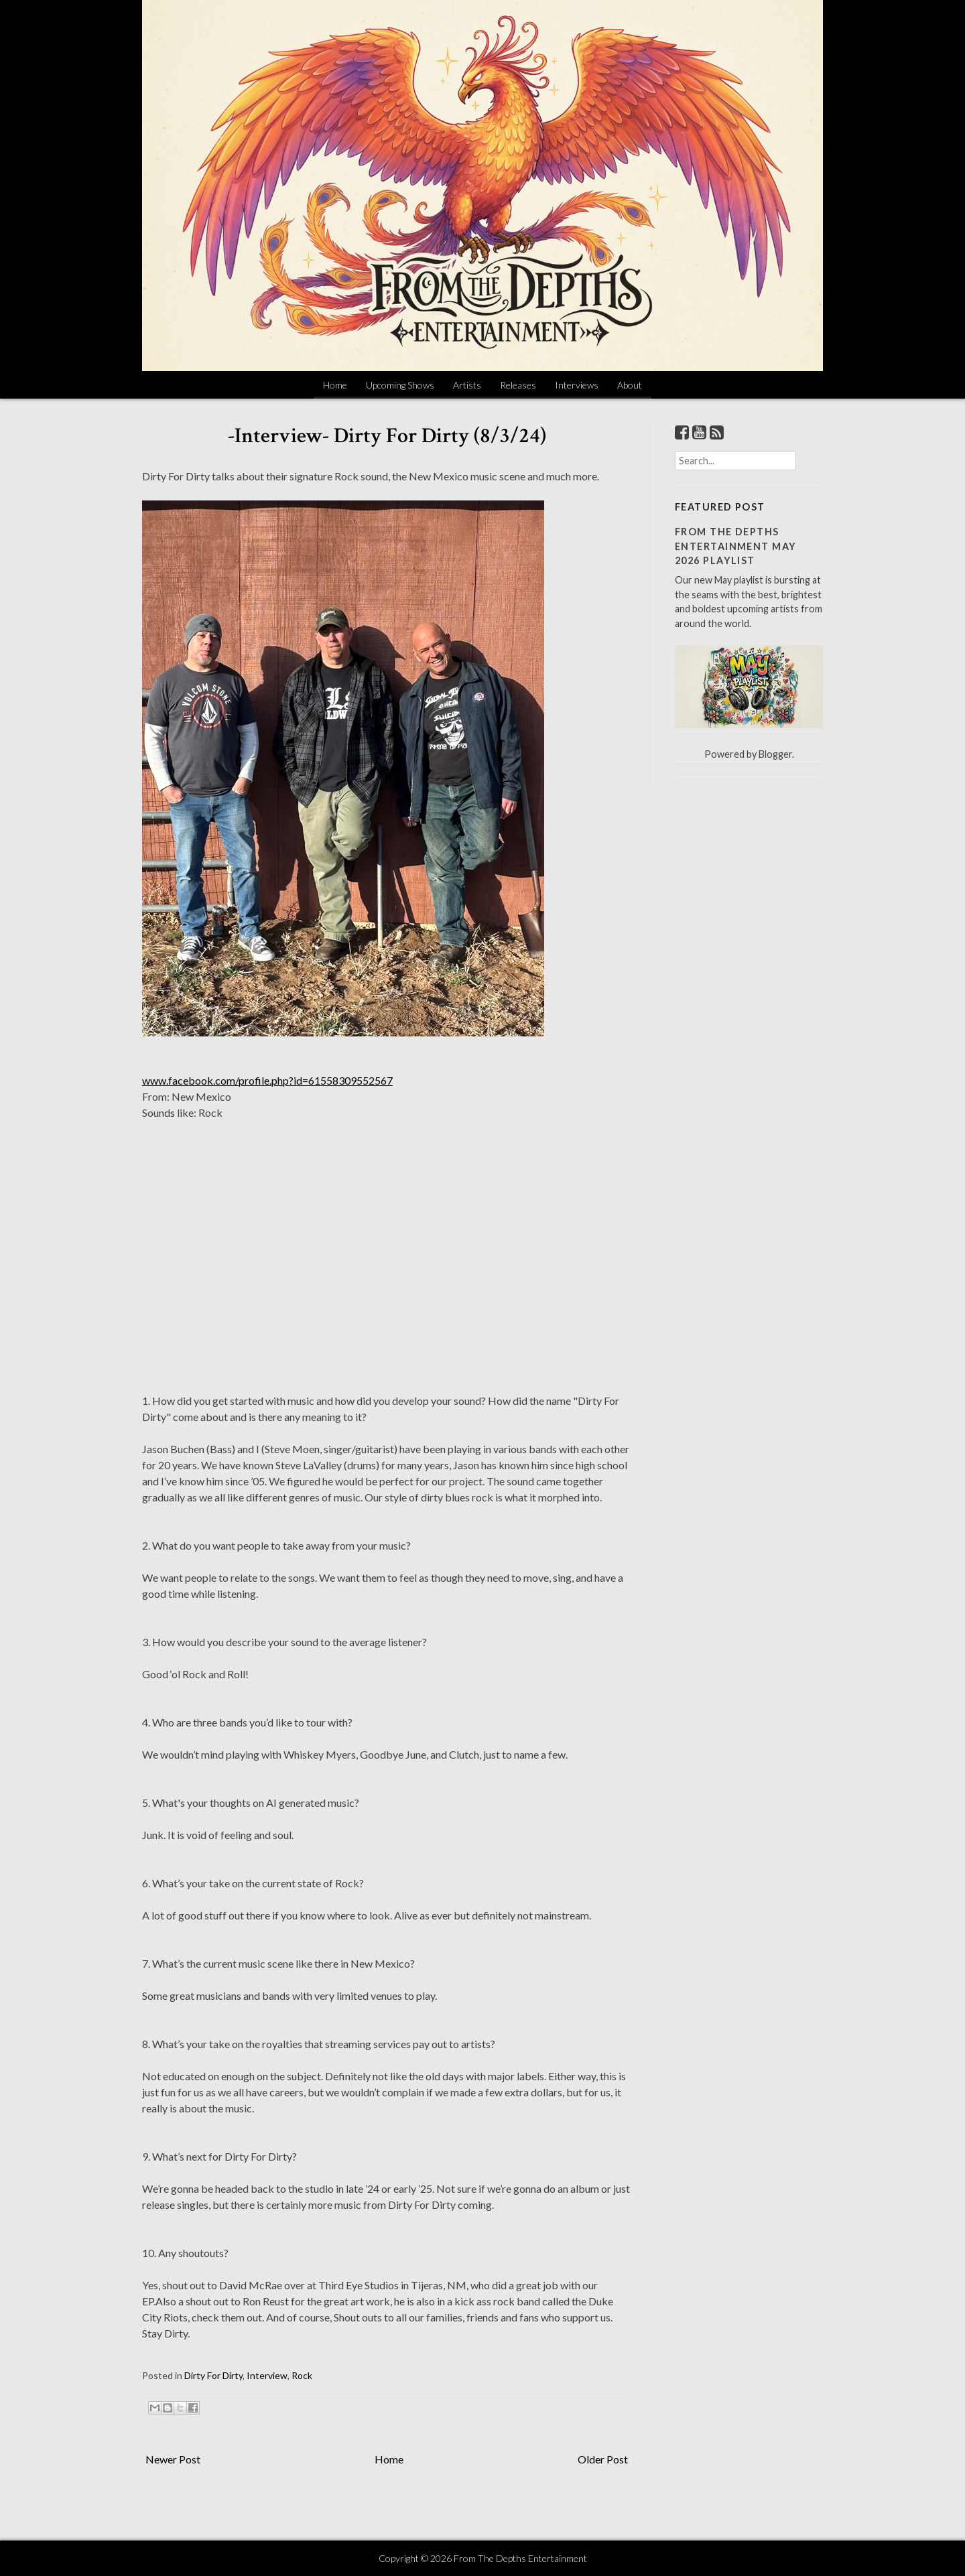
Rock (302, 2375)
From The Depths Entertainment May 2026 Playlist (735, 546)
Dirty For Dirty (213, 2375)
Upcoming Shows (400, 385)
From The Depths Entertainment (520, 2558)
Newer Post (172, 2459)
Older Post (603, 2459)
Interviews (576, 385)
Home (335, 385)
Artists (467, 385)
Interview (267, 2375)
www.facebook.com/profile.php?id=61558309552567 (267, 1080)
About (629, 385)
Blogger (775, 754)
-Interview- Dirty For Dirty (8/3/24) (387, 436)
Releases (518, 385)
